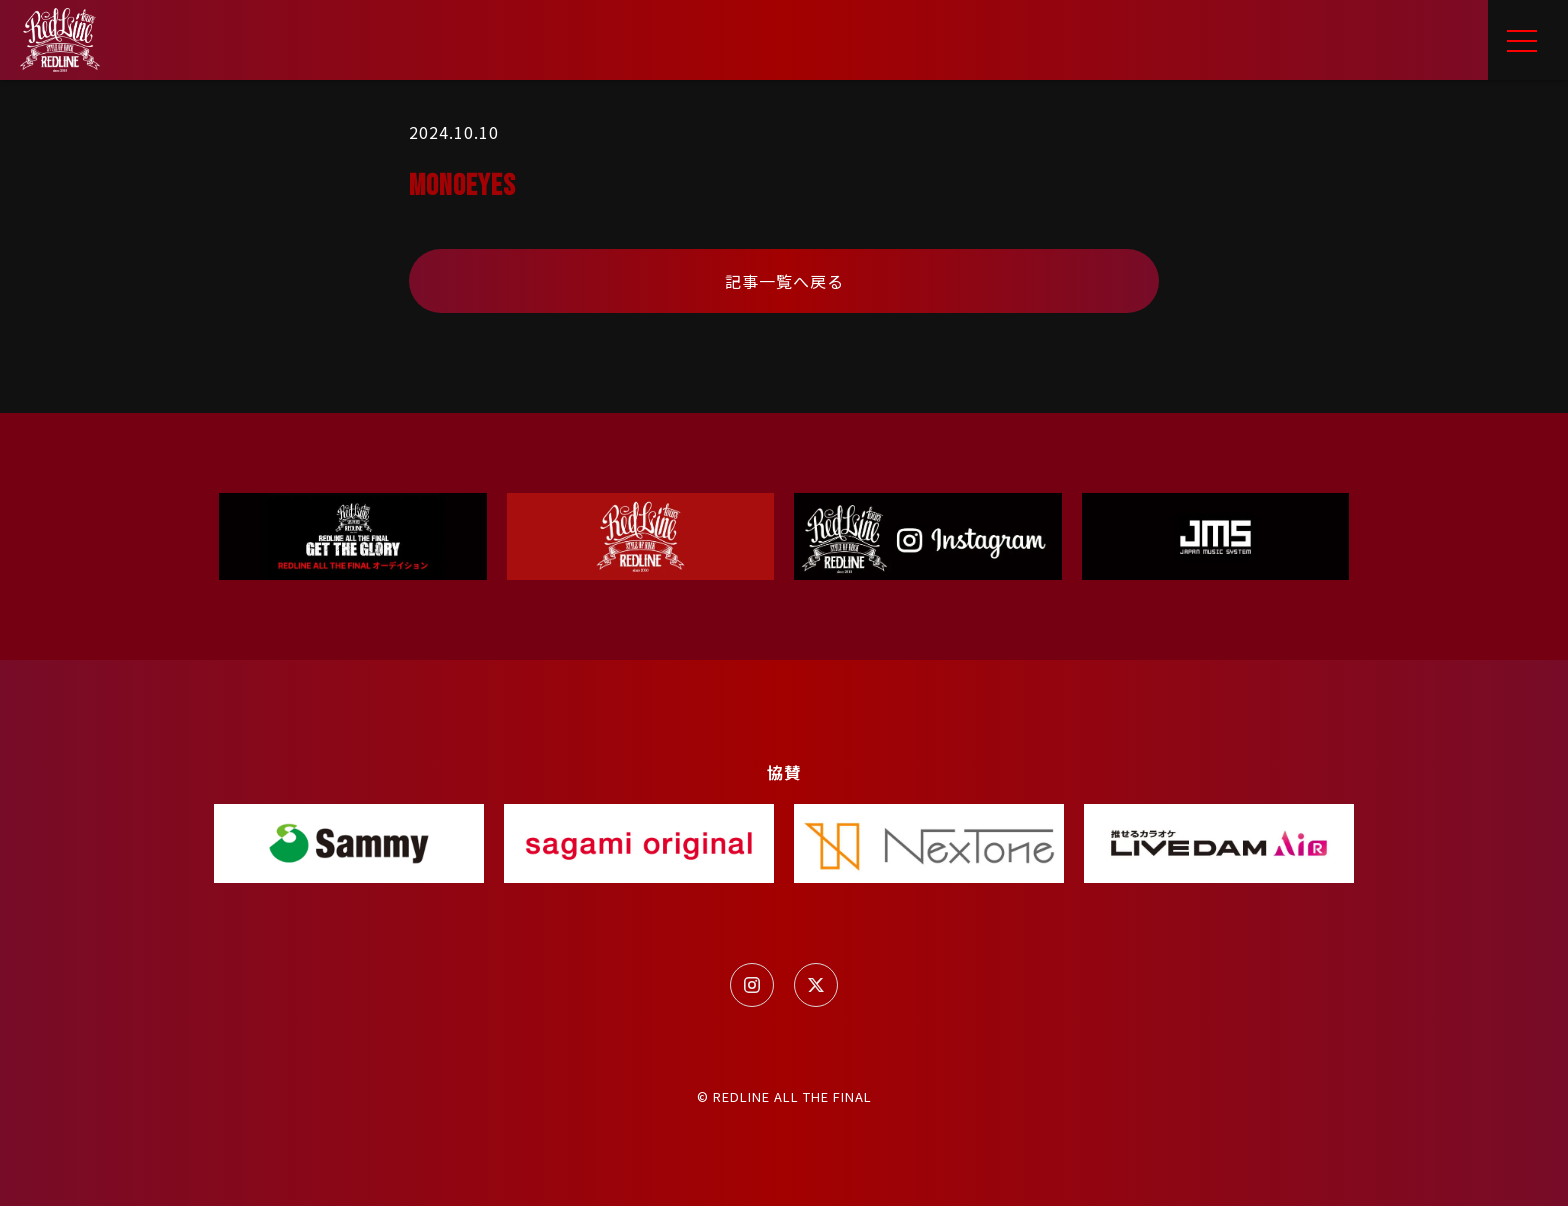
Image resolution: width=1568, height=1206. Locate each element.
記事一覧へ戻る (784, 281)
